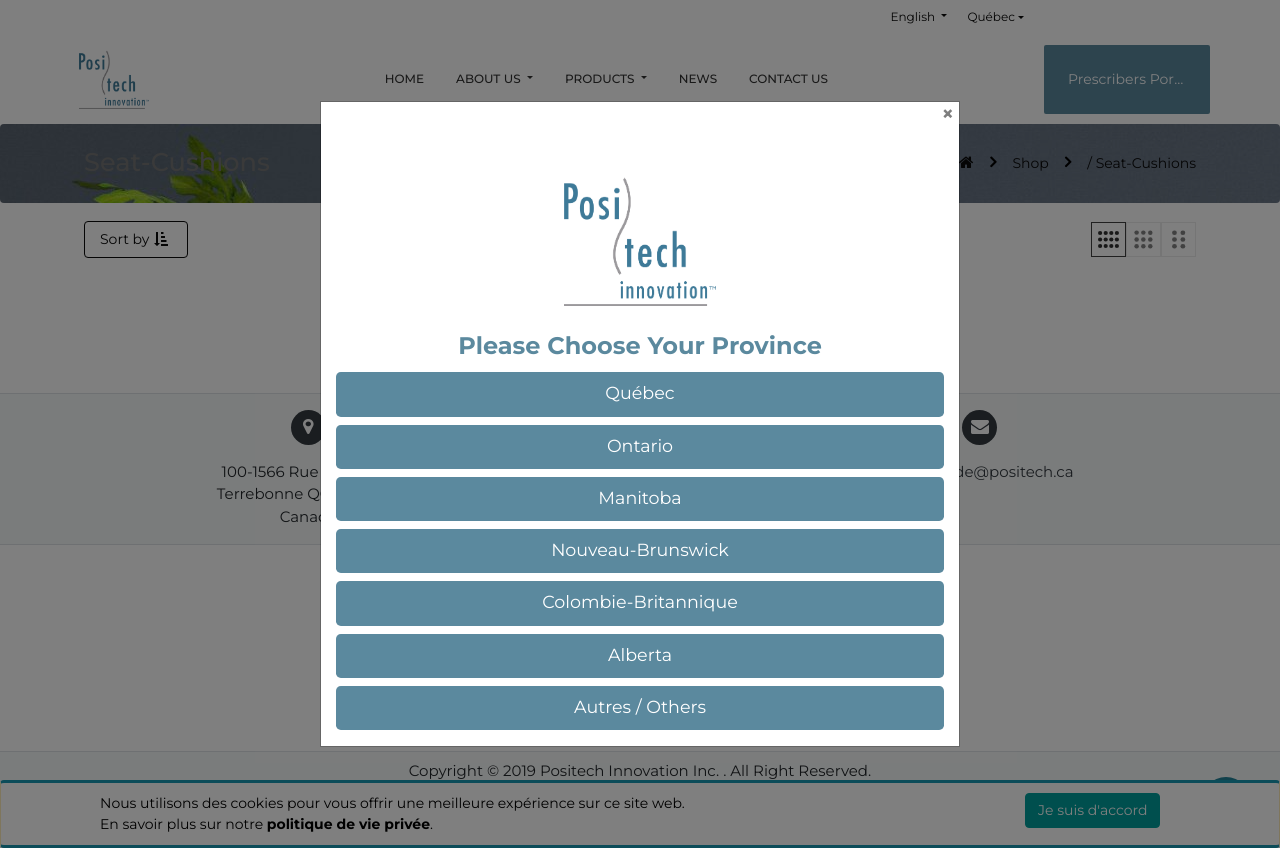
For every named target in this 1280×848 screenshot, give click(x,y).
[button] (640, 394)
